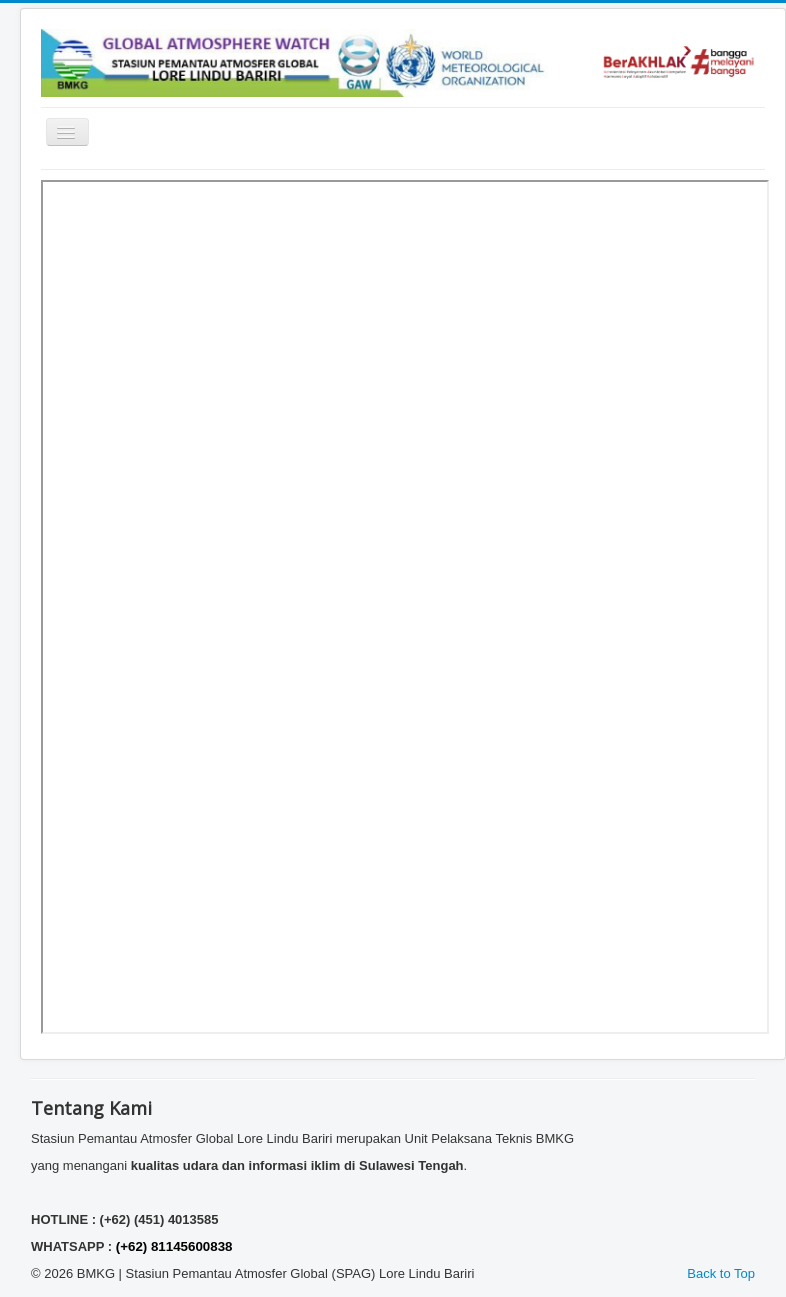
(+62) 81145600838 (174, 1246)
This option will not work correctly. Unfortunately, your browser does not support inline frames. (405, 607)
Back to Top (721, 1273)
